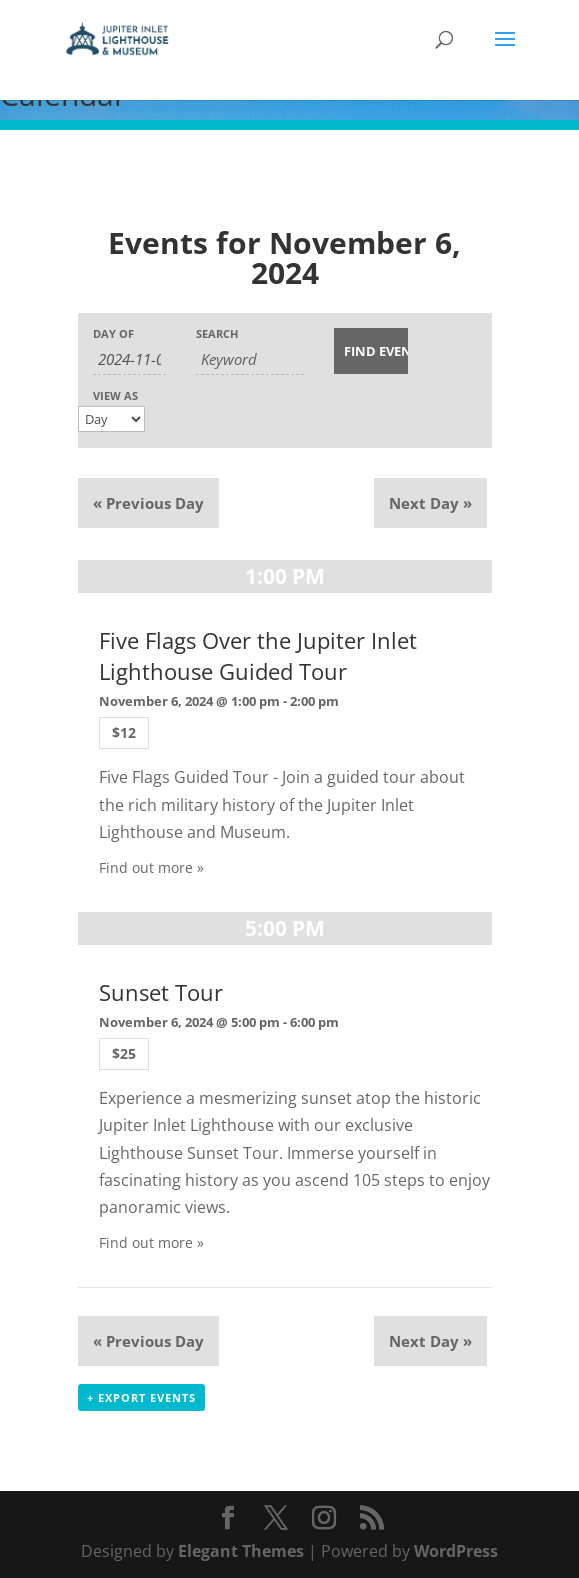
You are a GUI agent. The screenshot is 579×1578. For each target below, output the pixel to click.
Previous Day (148, 503)
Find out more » (151, 867)
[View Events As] (111, 419)
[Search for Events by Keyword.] (250, 359)
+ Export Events (141, 1397)
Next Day (430, 503)
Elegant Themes (241, 1551)
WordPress (456, 1551)
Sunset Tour (161, 992)
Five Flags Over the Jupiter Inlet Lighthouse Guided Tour (258, 656)
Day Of (113, 333)
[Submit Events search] (370, 351)
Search (217, 333)
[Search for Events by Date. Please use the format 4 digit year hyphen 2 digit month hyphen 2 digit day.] (129, 359)
